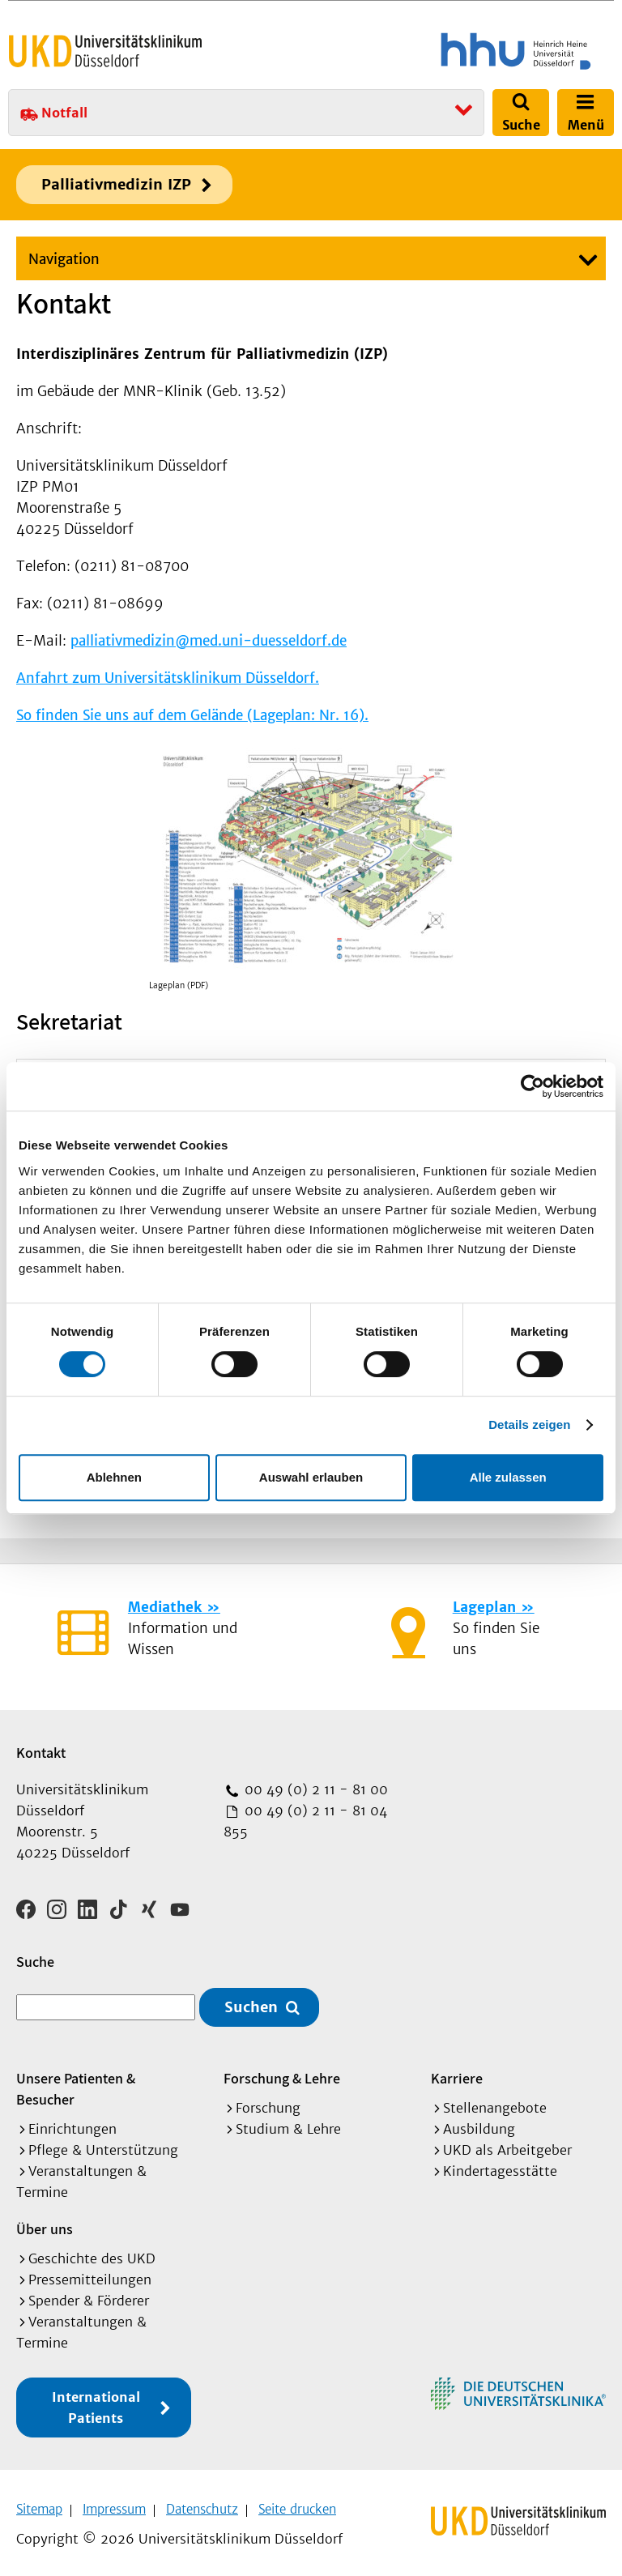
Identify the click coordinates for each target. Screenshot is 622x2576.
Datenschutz (202, 2503)
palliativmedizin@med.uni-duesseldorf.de (208, 641)
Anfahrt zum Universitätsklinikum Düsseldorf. (167, 678)
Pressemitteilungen (89, 2274)
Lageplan (484, 1607)
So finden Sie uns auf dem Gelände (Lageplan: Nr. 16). (192, 715)
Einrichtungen (72, 2123)
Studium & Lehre (288, 2123)
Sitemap (39, 2503)
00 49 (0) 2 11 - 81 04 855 (305, 1821)
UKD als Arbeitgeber (507, 2144)
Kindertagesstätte (500, 2165)
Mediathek (165, 1607)
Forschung (268, 2102)
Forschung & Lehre (282, 2072)
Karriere (457, 2072)
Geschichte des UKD (92, 2253)
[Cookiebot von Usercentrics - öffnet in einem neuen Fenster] (532, 1086)
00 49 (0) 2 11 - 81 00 (314, 1789)
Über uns (44, 2223)
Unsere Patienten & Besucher (75, 2083)
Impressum (114, 2503)
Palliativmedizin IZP (116, 184)
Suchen (251, 2002)
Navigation (64, 259)
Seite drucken (297, 2503)
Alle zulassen (508, 1477)
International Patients (96, 2401)
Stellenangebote (495, 2102)
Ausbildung (479, 2123)
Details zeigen (529, 1424)
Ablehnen (114, 1477)
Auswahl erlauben (311, 1477)
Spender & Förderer (88, 2295)
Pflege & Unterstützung (103, 2144)
